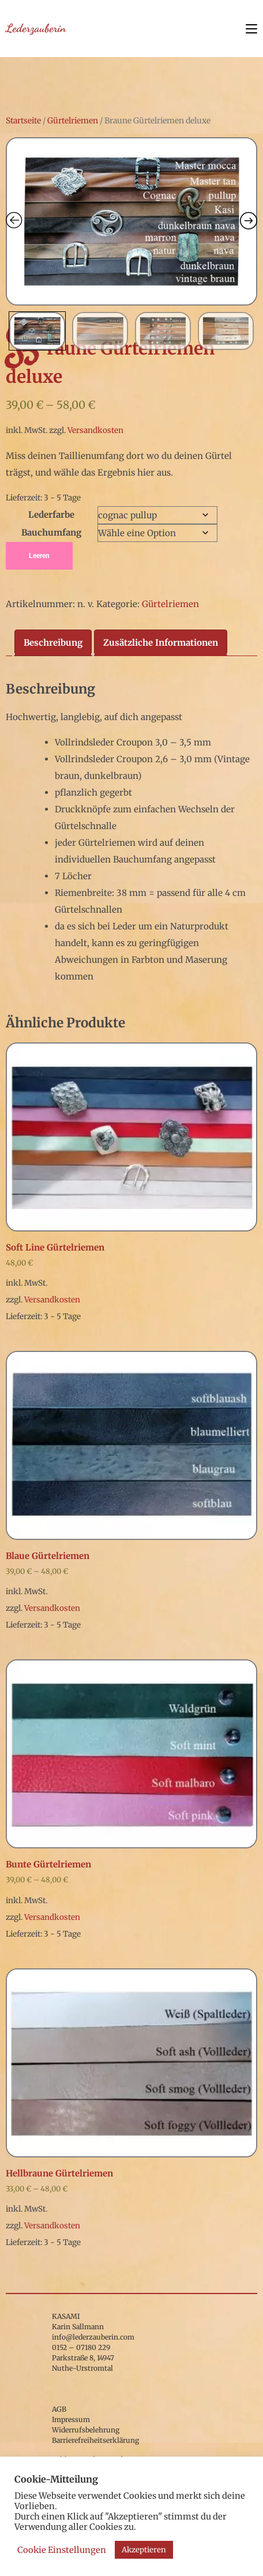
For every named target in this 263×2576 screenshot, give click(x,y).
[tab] (53, 643)
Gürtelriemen (72, 120)
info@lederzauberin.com (93, 2337)
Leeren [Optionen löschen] (39, 555)
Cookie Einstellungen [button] (61, 2550)
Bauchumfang (51, 532)
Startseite (23, 120)
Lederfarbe (51, 514)
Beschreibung (53, 642)
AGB (59, 2409)
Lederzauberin (36, 28)
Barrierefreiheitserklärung (95, 2440)
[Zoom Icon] (131, 221)
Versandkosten (95, 430)
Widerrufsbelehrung (85, 2430)
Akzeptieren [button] (144, 2550)
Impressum (71, 2419)
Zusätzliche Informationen (160, 642)
